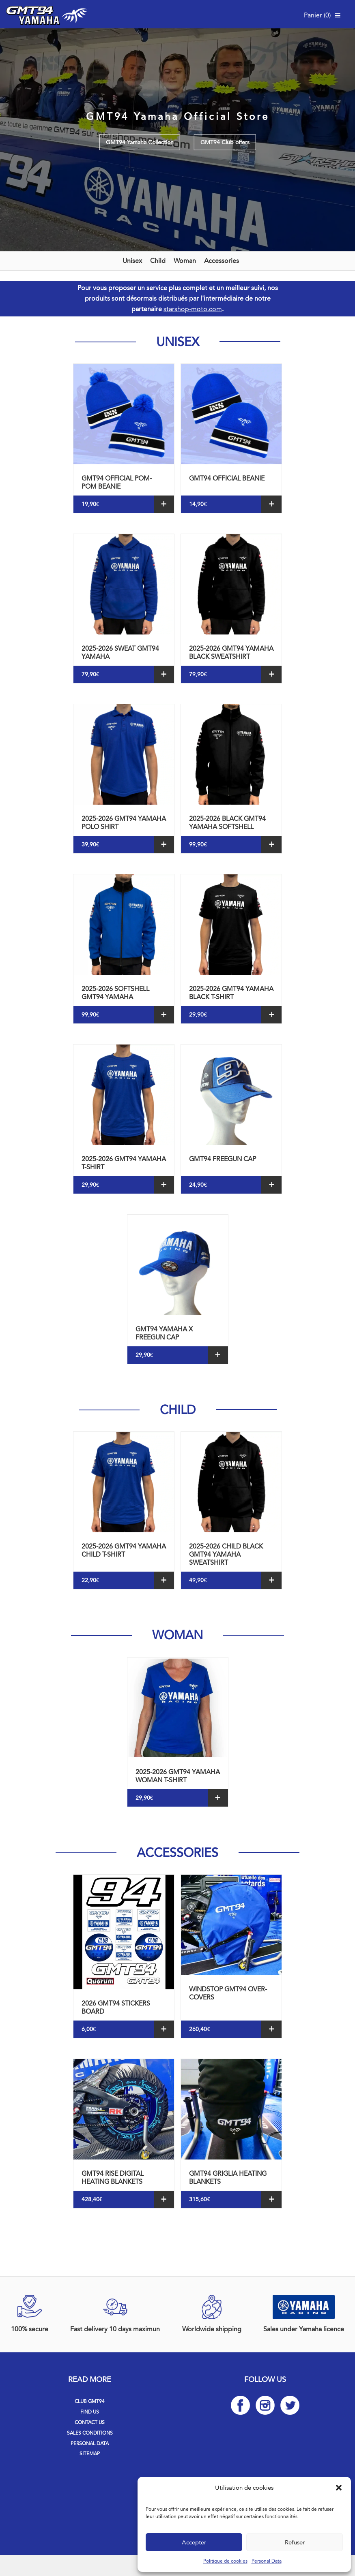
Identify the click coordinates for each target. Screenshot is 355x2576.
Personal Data (267, 2561)
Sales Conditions (90, 2433)
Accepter (194, 2542)
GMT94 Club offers (225, 142)
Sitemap (90, 2453)
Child (158, 261)
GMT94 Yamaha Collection (140, 142)
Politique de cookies (225, 2561)
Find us (89, 2412)
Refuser (295, 2542)
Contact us (90, 2422)
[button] (339, 2488)
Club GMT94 (90, 2401)
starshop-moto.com (193, 309)
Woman (185, 261)
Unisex (132, 261)
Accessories (221, 261)
